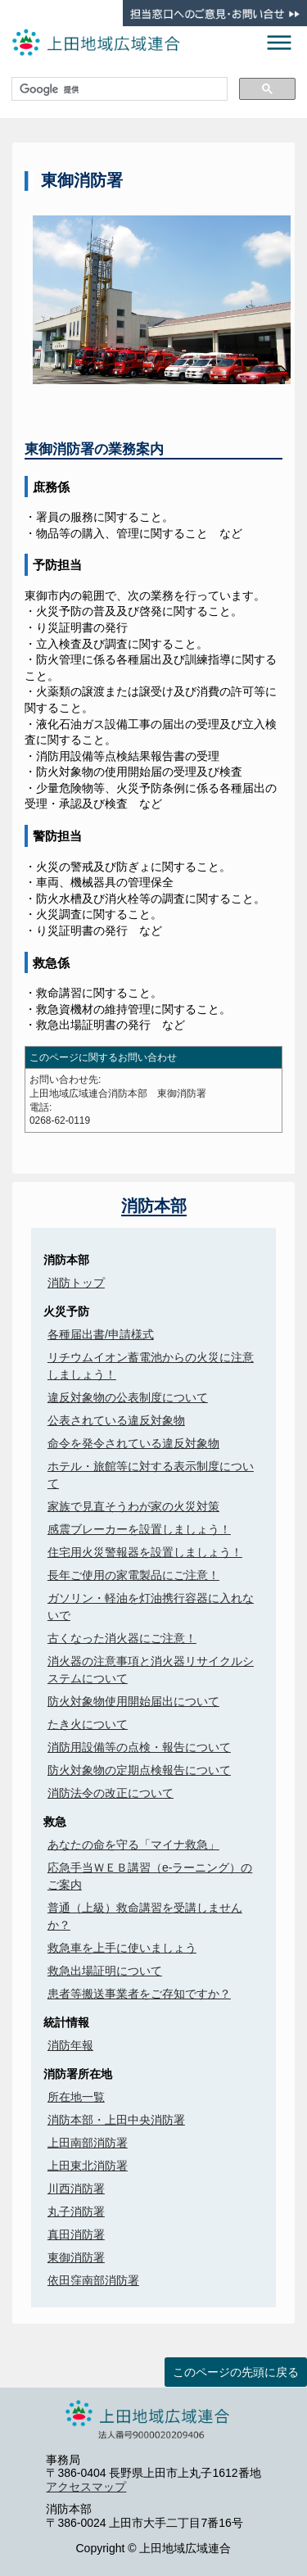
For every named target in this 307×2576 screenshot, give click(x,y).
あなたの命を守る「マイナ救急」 (133, 1844)
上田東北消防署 (87, 2165)
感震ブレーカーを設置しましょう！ (139, 1529)
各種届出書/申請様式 (100, 1334)
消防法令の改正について (110, 1793)
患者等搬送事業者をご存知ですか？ (139, 1993)
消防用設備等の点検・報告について (139, 1747)
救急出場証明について (104, 1970)
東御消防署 (76, 2257)
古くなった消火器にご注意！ (121, 1638)
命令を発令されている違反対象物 (133, 1443)
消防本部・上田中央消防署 (116, 2119)
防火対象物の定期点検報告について (139, 1770)
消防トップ (76, 1282)
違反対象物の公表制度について (127, 1397)
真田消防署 (76, 2234)
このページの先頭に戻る (236, 2372)
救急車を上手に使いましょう (121, 1947)
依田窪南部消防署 (93, 2280)
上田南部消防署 (87, 2142)
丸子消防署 (76, 2211)
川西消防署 (76, 2188)
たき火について (87, 1724)
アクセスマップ (86, 2486)
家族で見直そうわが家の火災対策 (133, 1506)
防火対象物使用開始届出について (133, 1701)
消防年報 (70, 2045)
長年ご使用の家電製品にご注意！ (133, 1575)
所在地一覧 (76, 2096)
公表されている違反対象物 (116, 1420)
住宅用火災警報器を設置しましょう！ (144, 1552)
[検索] (118, 89)
